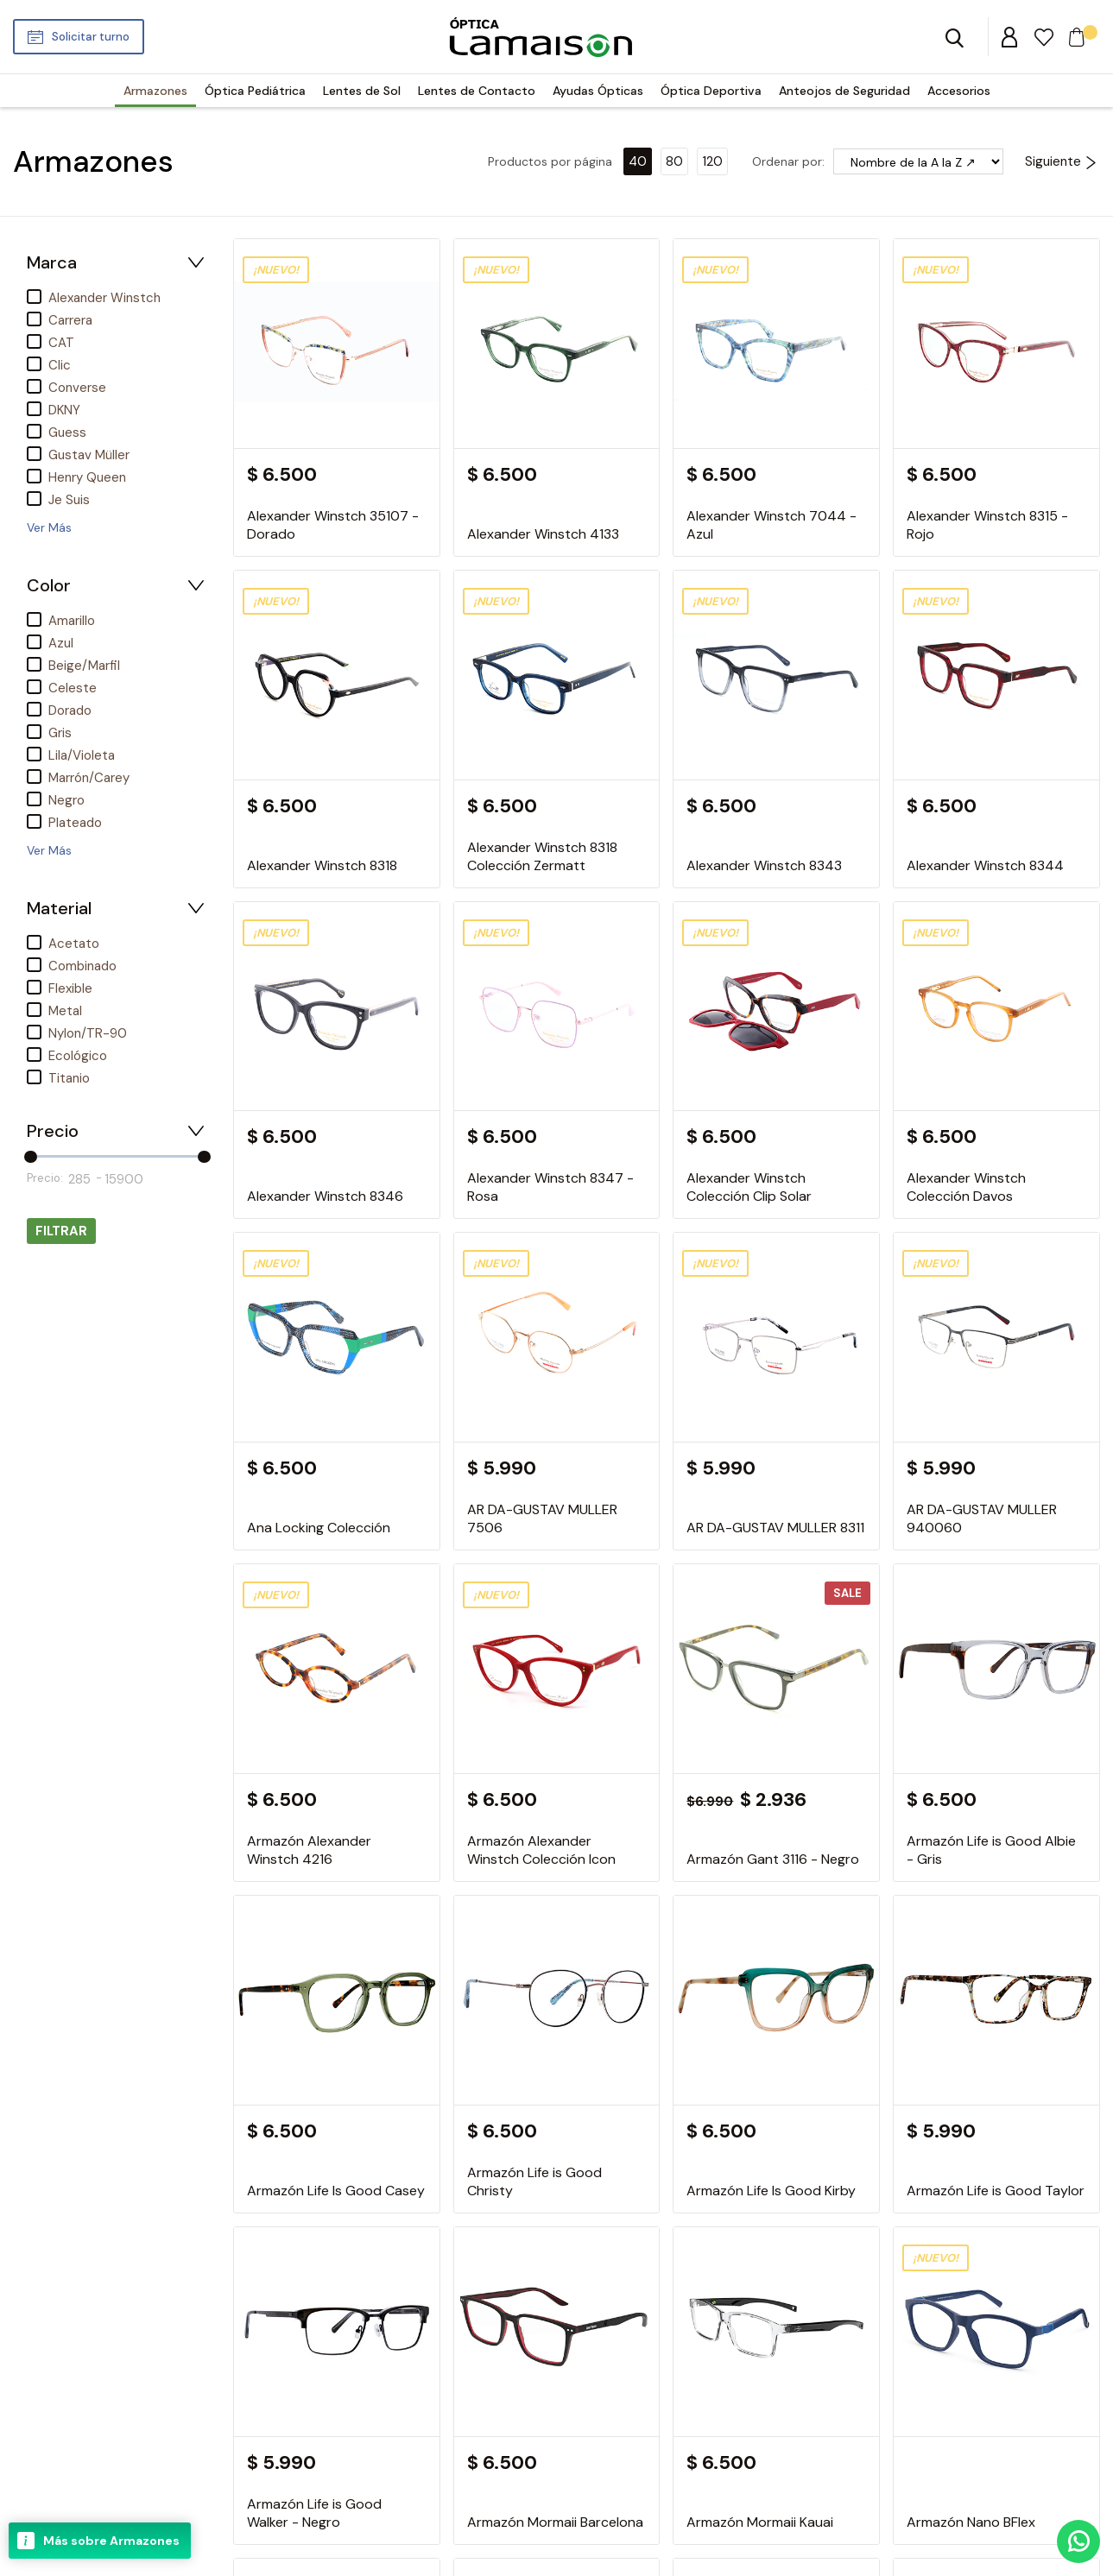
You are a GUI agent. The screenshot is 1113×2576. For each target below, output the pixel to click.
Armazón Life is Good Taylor (996, 2190)
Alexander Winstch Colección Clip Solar (749, 1187)
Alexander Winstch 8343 (764, 865)
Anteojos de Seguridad (844, 90)
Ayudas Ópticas (598, 90)
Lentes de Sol (362, 90)
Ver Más (49, 527)
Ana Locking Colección (318, 1527)
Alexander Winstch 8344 (985, 865)
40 (638, 161)
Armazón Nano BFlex (971, 2522)
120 (712, 161)
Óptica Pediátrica (255, 90)
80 (674, 161)
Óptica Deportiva (711, 90)
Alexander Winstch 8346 (325, 1196)
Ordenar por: (788, 161)
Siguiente (1061, 161)
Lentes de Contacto (476, 90)
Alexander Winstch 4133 (543, 534)
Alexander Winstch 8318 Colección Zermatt (542, 856)
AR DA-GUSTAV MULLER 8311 (775, 1527)
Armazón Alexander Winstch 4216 (309, 1850)
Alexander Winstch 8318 (322, 865)
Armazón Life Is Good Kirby (771, 2190)
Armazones (155, 90)
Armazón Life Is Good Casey (336, 2190)
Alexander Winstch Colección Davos (966, 1187)
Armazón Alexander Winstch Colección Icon (541, 1850)
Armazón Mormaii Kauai (759, 2522)
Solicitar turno (91, 36)
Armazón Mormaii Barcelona (555, 2522)
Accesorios (958, 90)
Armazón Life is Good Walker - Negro (314, 2513)
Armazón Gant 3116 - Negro (772, 1859)
